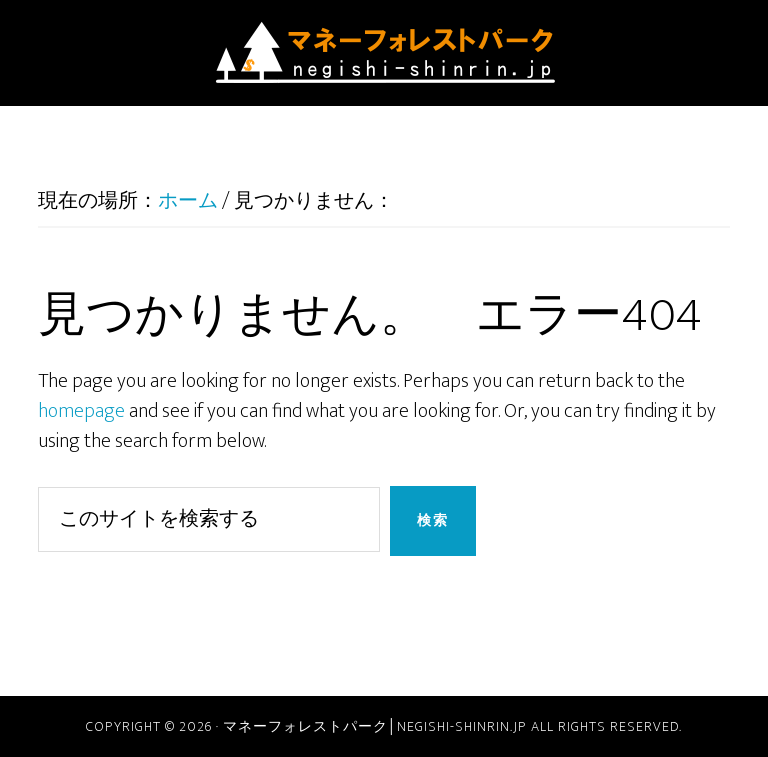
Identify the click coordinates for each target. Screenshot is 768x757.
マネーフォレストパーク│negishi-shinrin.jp (383, 53)
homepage (81, 411)
